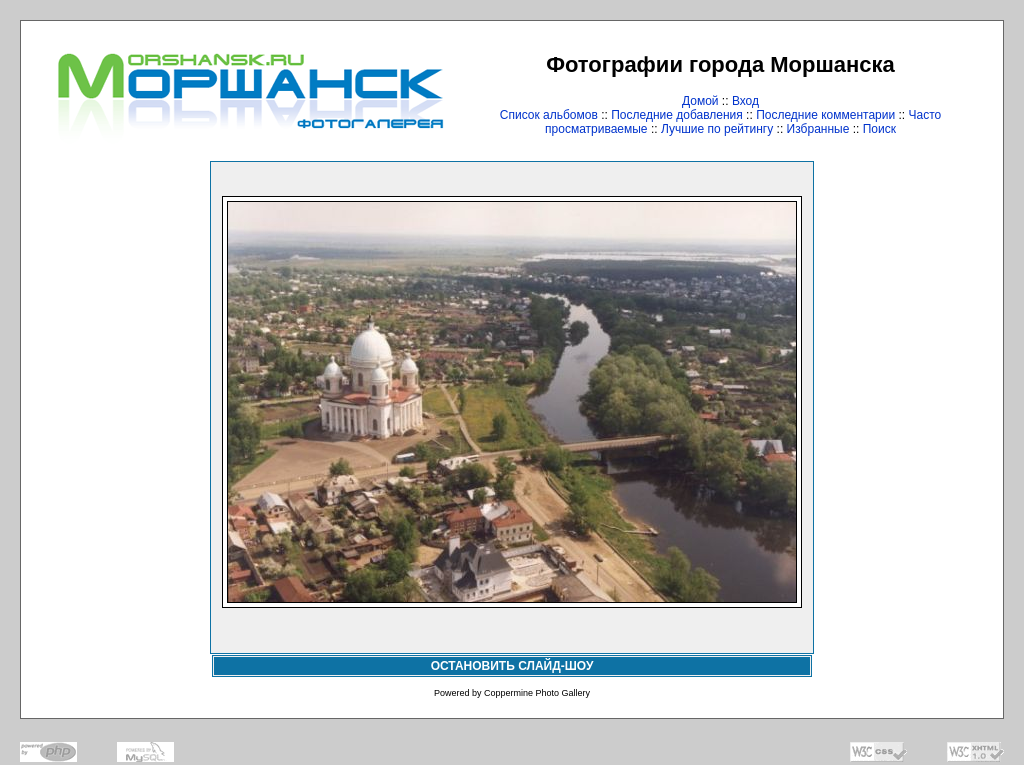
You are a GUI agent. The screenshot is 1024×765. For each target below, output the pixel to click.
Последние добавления (677, 115)
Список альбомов (549, 115)
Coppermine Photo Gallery (537, 693)
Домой (700, 101)
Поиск (879, 129)
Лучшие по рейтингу (717, 129)
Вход (745, 101)
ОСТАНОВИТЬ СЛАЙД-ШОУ (512, 666)
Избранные (818, 129)
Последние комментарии (825, 115)
